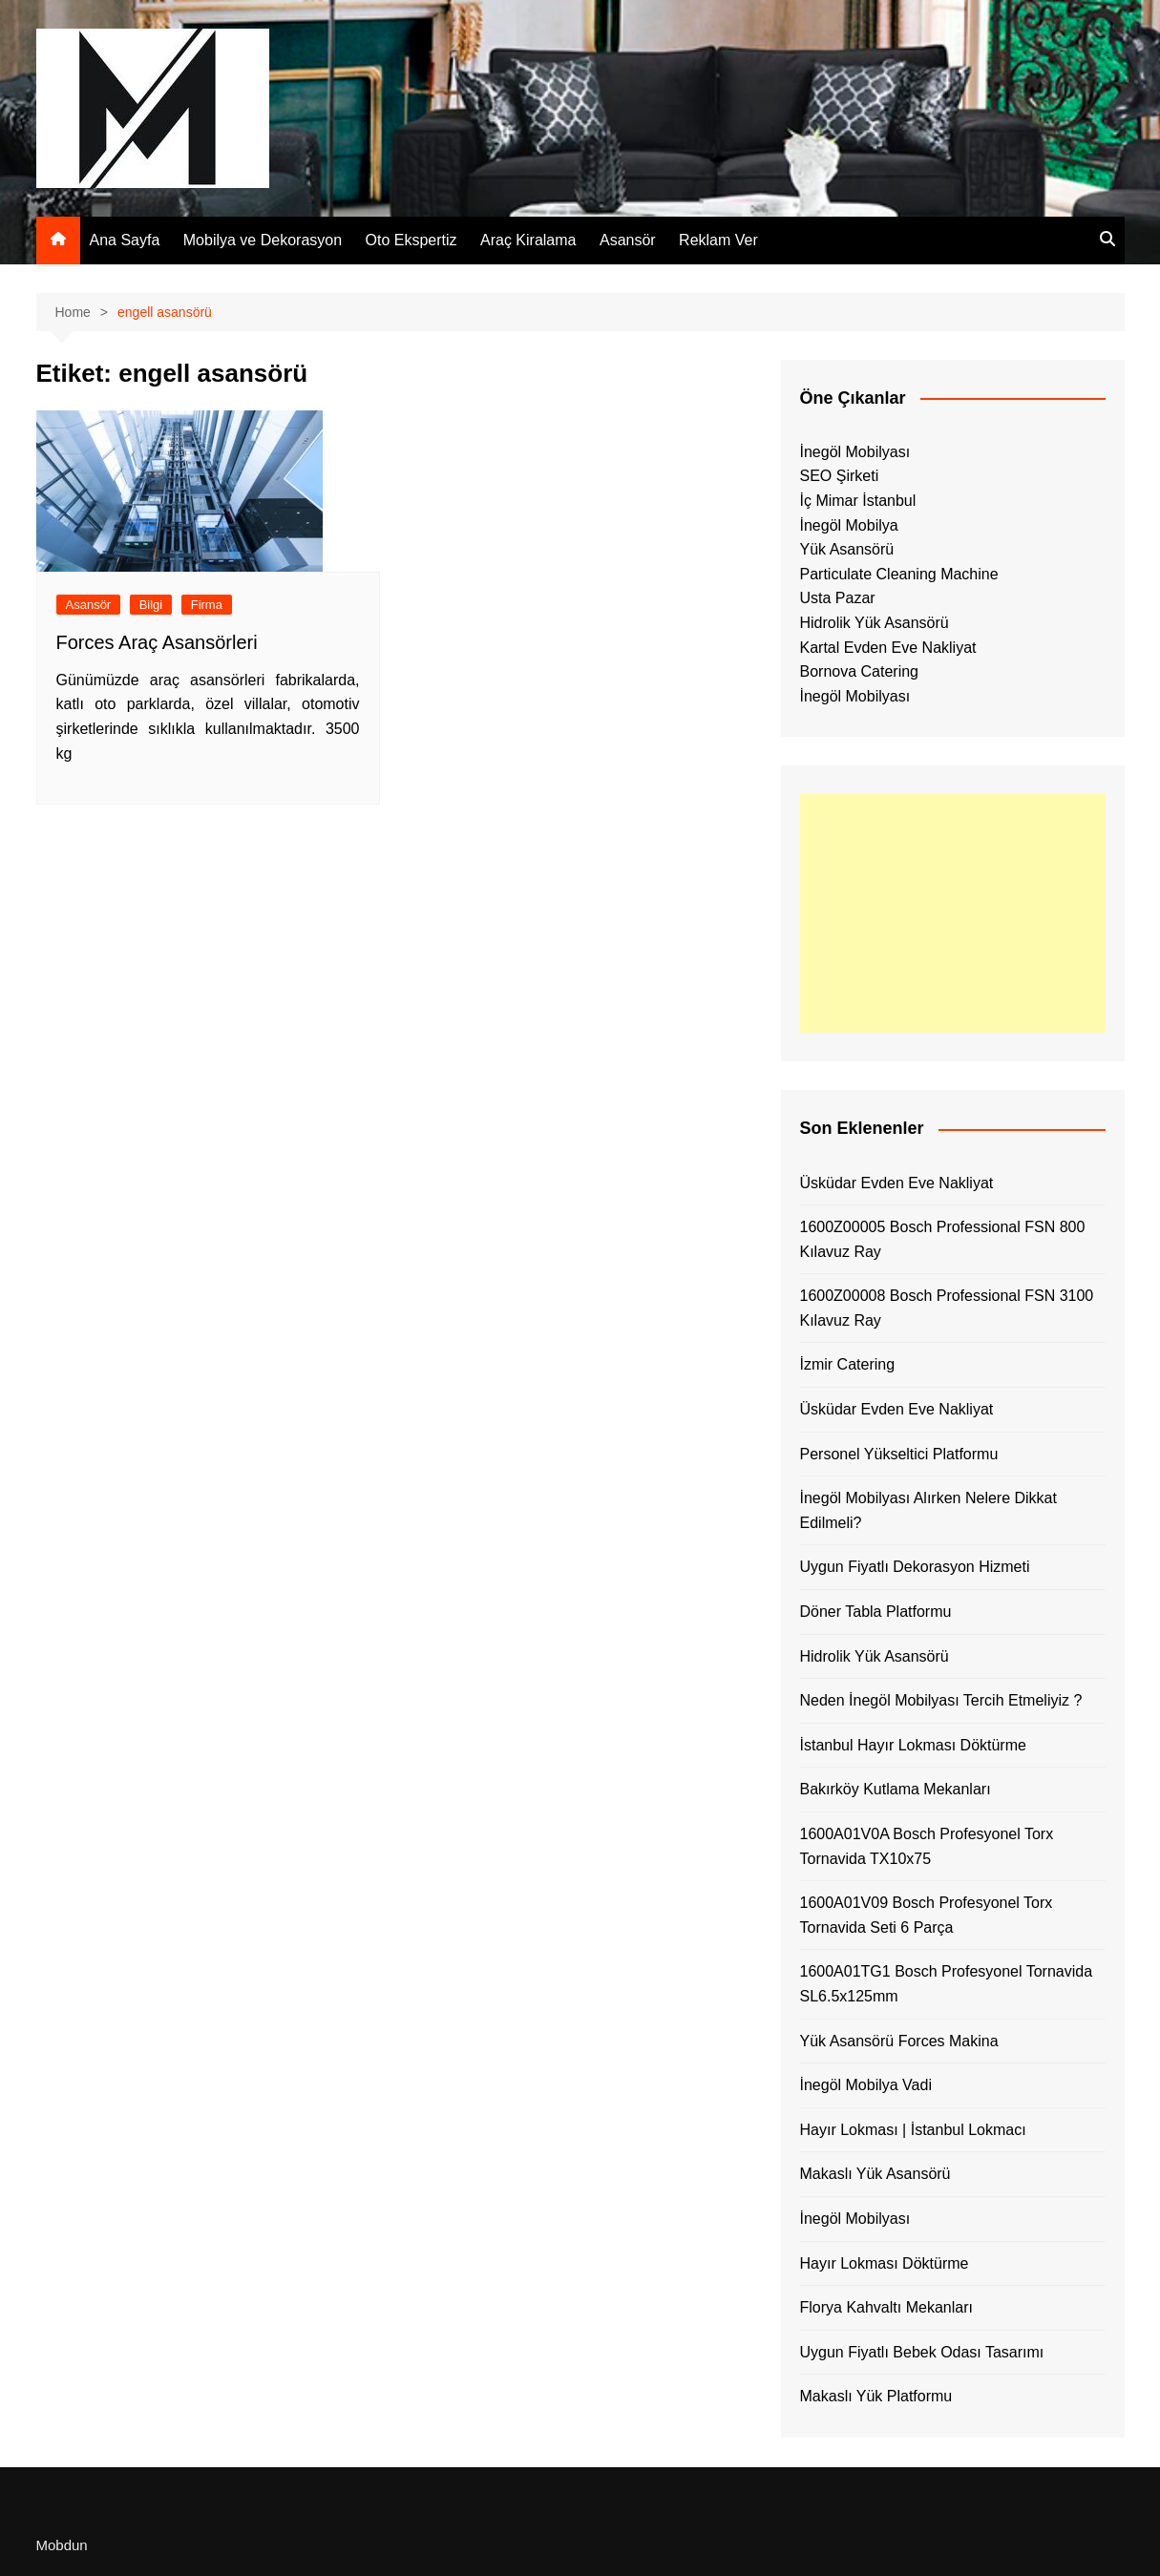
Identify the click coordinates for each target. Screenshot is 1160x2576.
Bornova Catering (859, 671)
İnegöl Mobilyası (855, 452)
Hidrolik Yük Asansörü (874, 623)
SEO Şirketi (839, 476)
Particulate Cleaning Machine (899, 574)
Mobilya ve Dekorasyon (262, 240)
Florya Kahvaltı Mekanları (886, 2307)
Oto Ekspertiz (411, 240)
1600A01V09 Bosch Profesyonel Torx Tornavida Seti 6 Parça (926, 1915)
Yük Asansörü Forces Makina (899, 2041)
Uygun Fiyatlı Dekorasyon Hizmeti (915, 1567)
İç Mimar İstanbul (858, 500)
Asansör (628, 240)
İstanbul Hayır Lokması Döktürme (913, 1745)
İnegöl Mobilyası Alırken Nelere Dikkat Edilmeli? (928, 1510)
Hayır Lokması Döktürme (884, 2263)
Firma (206, 604)
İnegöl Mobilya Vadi (866, 2085)
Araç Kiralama (528, 240)
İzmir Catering (848, 1364)
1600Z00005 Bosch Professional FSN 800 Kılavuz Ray (943, 1239)
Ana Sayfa (125, 240)
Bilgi (151, 604)
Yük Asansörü (847, 549)
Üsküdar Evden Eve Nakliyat (897, 1183)
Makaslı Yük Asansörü (875, 2174)
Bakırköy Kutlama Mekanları (895, 1789)
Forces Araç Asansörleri (157, 642)
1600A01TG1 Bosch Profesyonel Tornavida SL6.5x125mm (946, 1983)
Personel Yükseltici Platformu (899, 1454)
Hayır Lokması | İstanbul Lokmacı (913, 2130)
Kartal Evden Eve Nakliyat (888, 647)
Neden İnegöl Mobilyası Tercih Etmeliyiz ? (941, 1700)
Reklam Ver (718, 240)
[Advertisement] (953, 913)
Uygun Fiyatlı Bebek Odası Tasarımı (922, 2352)
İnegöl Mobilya (849, 525)
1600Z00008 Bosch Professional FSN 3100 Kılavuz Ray (947, 1308)
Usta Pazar (837, 598)
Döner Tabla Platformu (876, 1611)
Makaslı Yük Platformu (876, 2396)
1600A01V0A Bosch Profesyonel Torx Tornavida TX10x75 (927, 1846)
